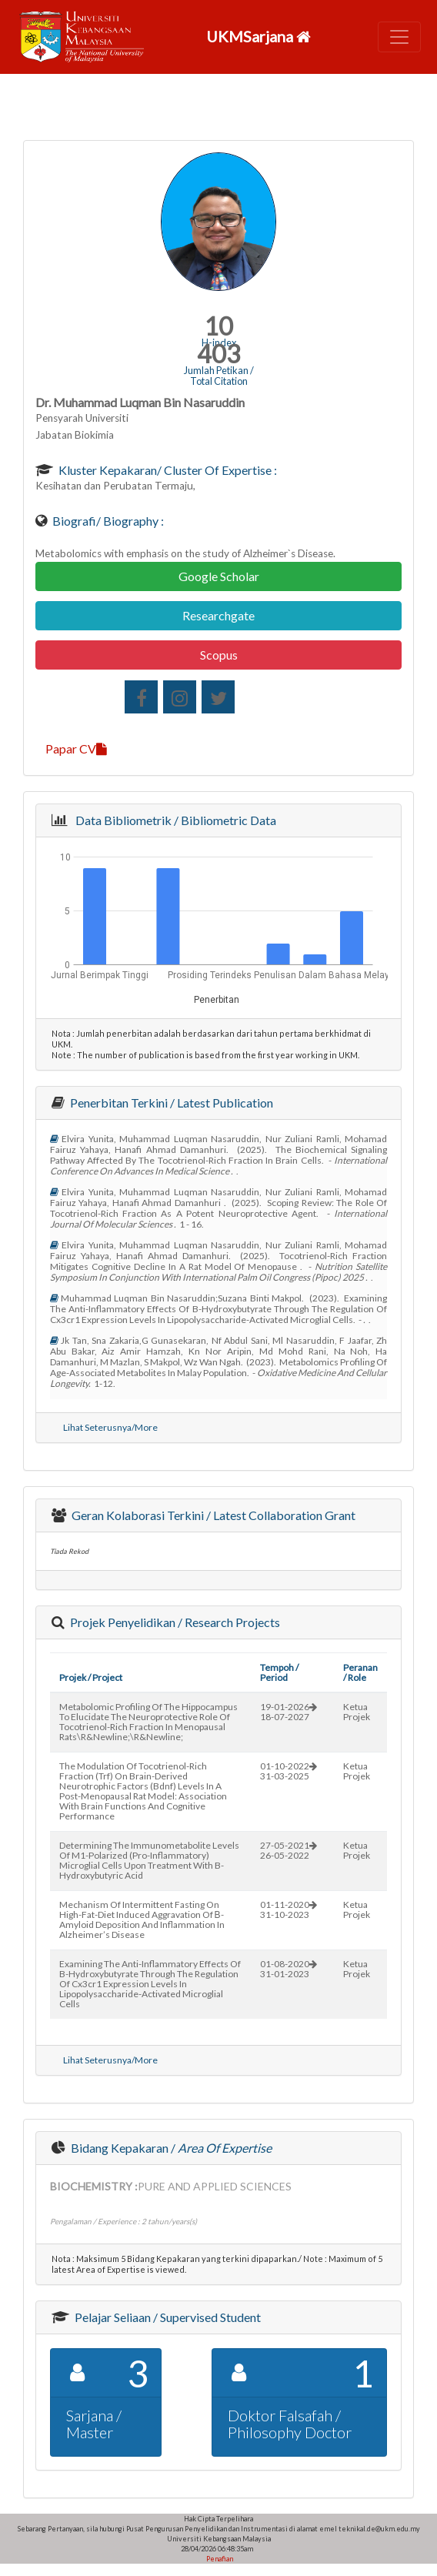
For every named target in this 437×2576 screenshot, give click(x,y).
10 (218, 326)
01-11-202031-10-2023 (288, 1909)
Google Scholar (218, 576)
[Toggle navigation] (399, 37)
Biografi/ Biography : (107, 520)
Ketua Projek (356, 1711)
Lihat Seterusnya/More (110, 1427)
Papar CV (76, 748)
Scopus (219, 654)
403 (219, 354)
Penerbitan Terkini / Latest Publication (170, 1102)
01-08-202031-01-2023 (288, 1969)
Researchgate (218, 615)
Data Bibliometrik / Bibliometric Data (173, 820)
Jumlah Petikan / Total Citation (219, 375)
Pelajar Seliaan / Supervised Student (166, 2317)
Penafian (219, 2558)
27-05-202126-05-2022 (288, 1850)
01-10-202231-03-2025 (288, 1771)
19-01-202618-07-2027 (288, 1711)
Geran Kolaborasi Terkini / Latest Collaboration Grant (212, 1515)
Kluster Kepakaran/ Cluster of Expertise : (166, 470)
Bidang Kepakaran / (170, 2147)
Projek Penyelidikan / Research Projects (174, 1622)
